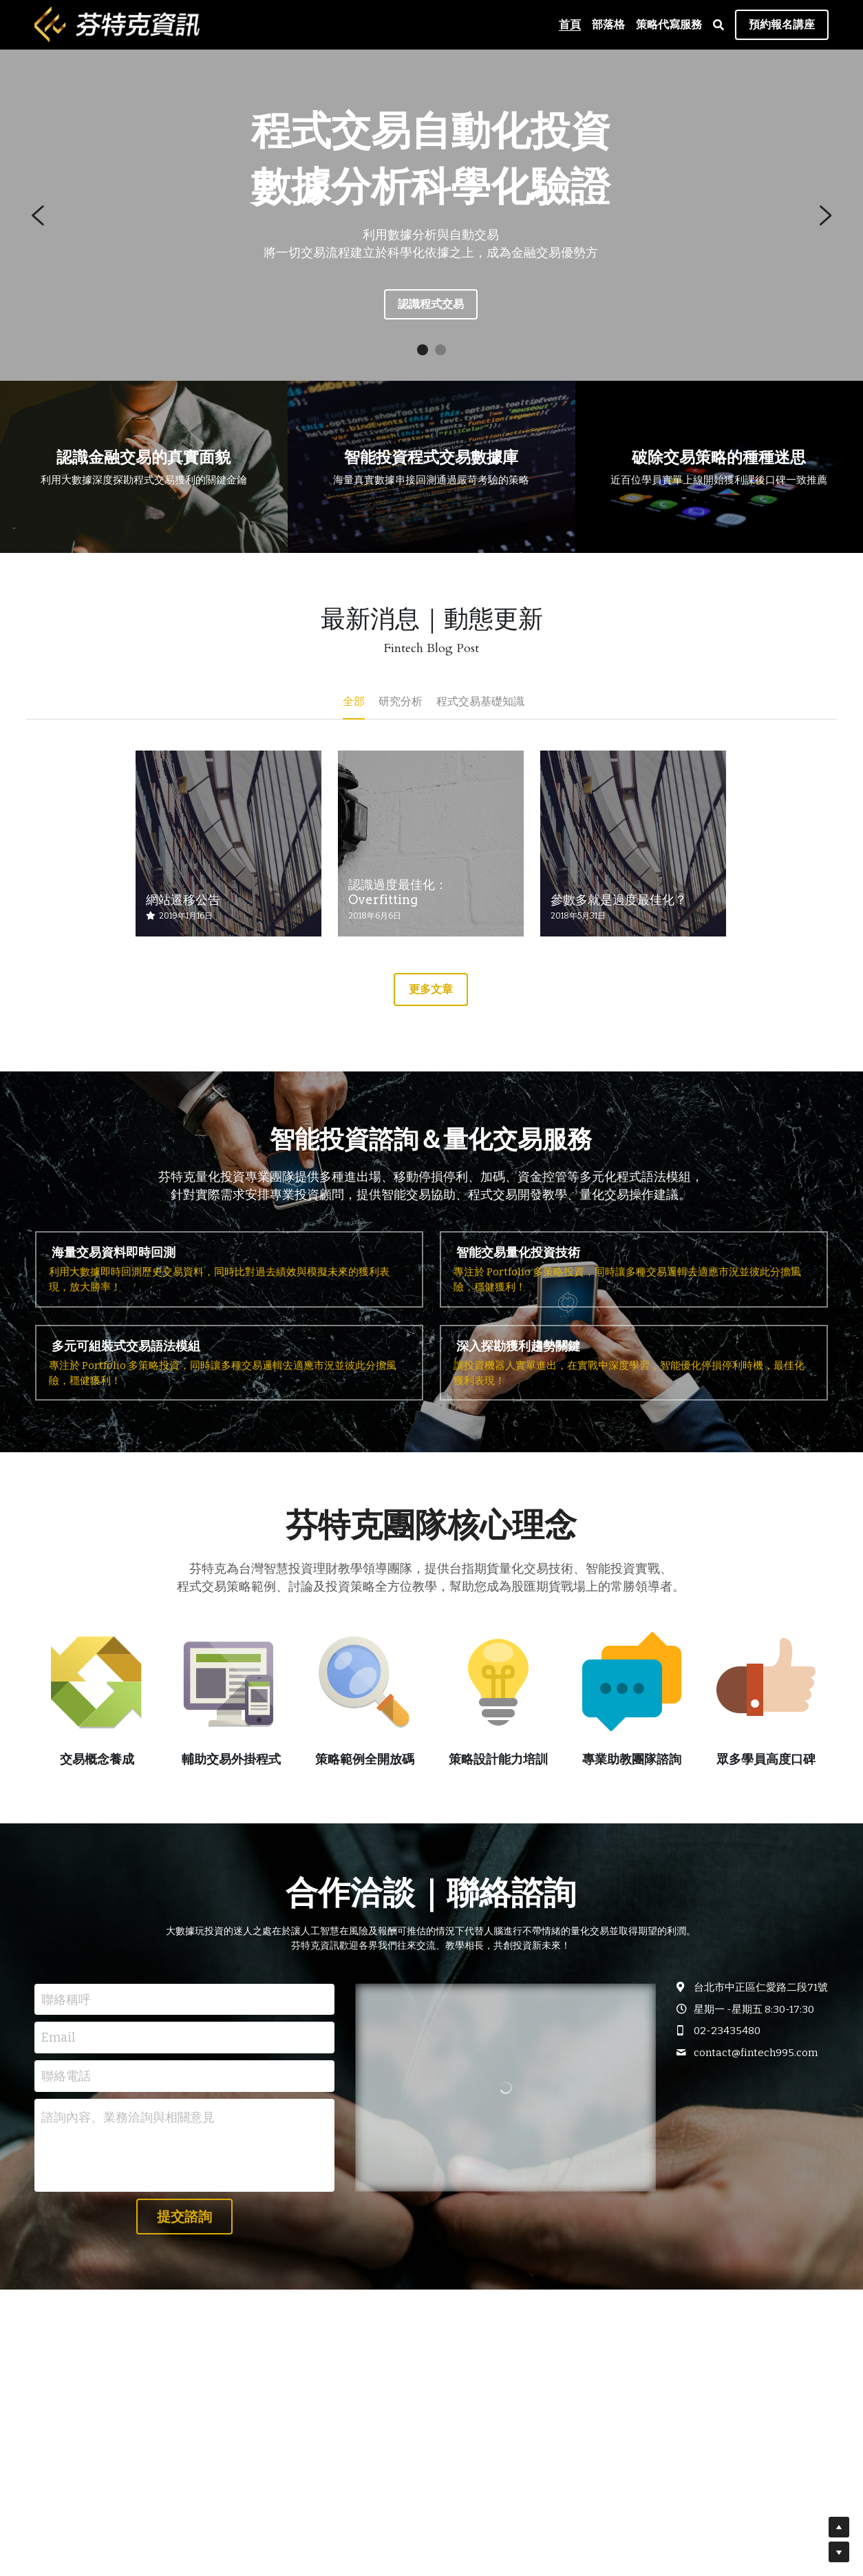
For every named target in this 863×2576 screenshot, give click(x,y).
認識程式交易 (431, 304)
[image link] (117, 24)
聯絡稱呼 (66, 1999)
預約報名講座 (782, 24)
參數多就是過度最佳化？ (619, 899)
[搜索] (718, 25)
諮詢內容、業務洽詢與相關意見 (128, 2117)
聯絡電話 (66, 2075)
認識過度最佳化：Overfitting (397, 893)
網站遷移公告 (183, 899)
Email (58, 2037)
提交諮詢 (184, 2216)
